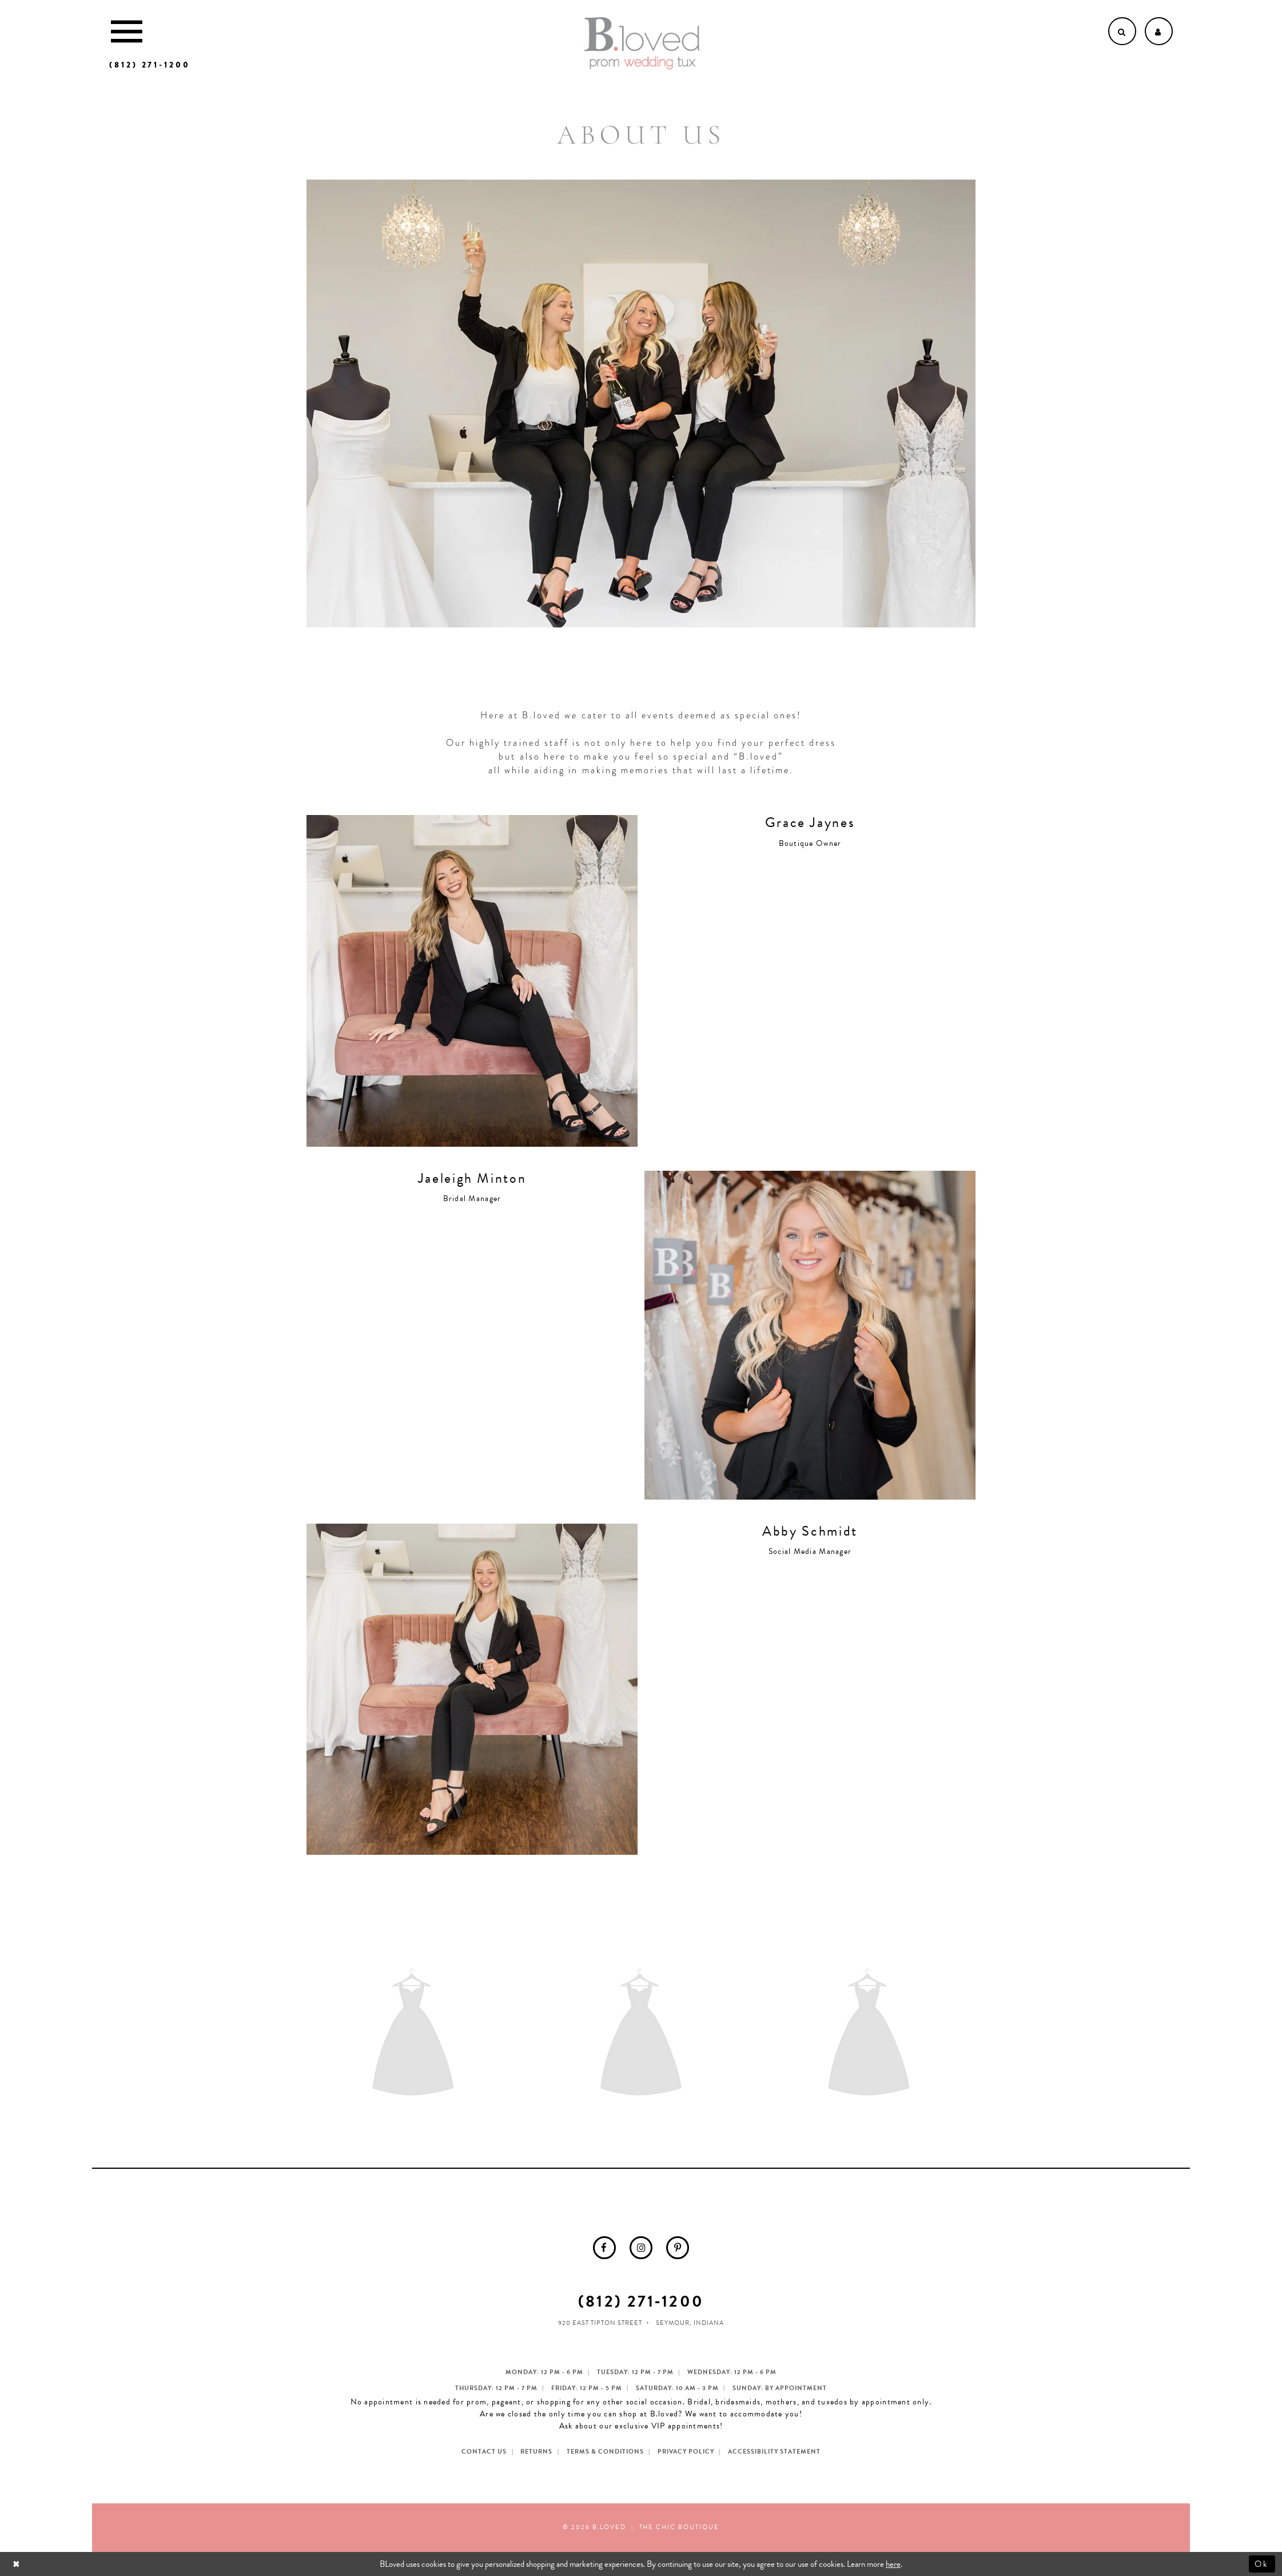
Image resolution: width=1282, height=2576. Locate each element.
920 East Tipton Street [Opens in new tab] (600, 2323)
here (893, 2564)
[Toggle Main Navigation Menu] (126, 31)
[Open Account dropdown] (1159, 31)
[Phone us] (149, 64)
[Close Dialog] (17, 2564)
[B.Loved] (642, 43)
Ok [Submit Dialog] (1262, 2564)
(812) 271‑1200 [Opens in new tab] (640, 2301)
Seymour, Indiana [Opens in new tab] (690, 2323)
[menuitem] (604, 2247)
